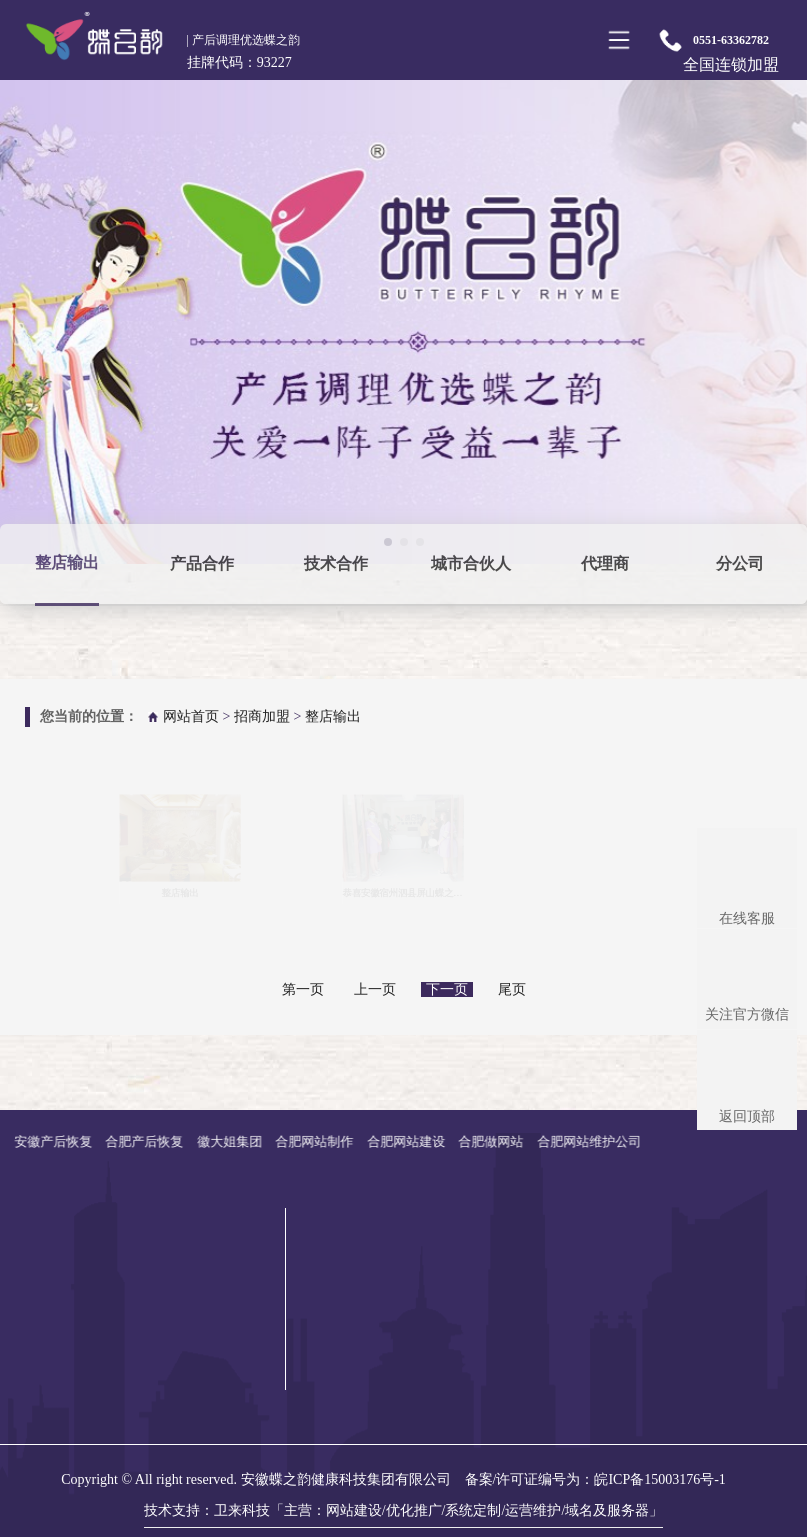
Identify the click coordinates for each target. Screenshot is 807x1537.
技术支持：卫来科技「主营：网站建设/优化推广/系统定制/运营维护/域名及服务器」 (404, 1510)
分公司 (740, 563)
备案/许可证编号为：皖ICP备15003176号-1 (595, 1479)
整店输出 (67, 562)
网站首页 (191, 716)
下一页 (447, 989)
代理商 (605, 563)
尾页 (512, 989)
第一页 (303, 989)
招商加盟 (262, 716)
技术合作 (336, 563)
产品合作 (202, 563)
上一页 (375, 989)
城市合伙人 (471, 563)
